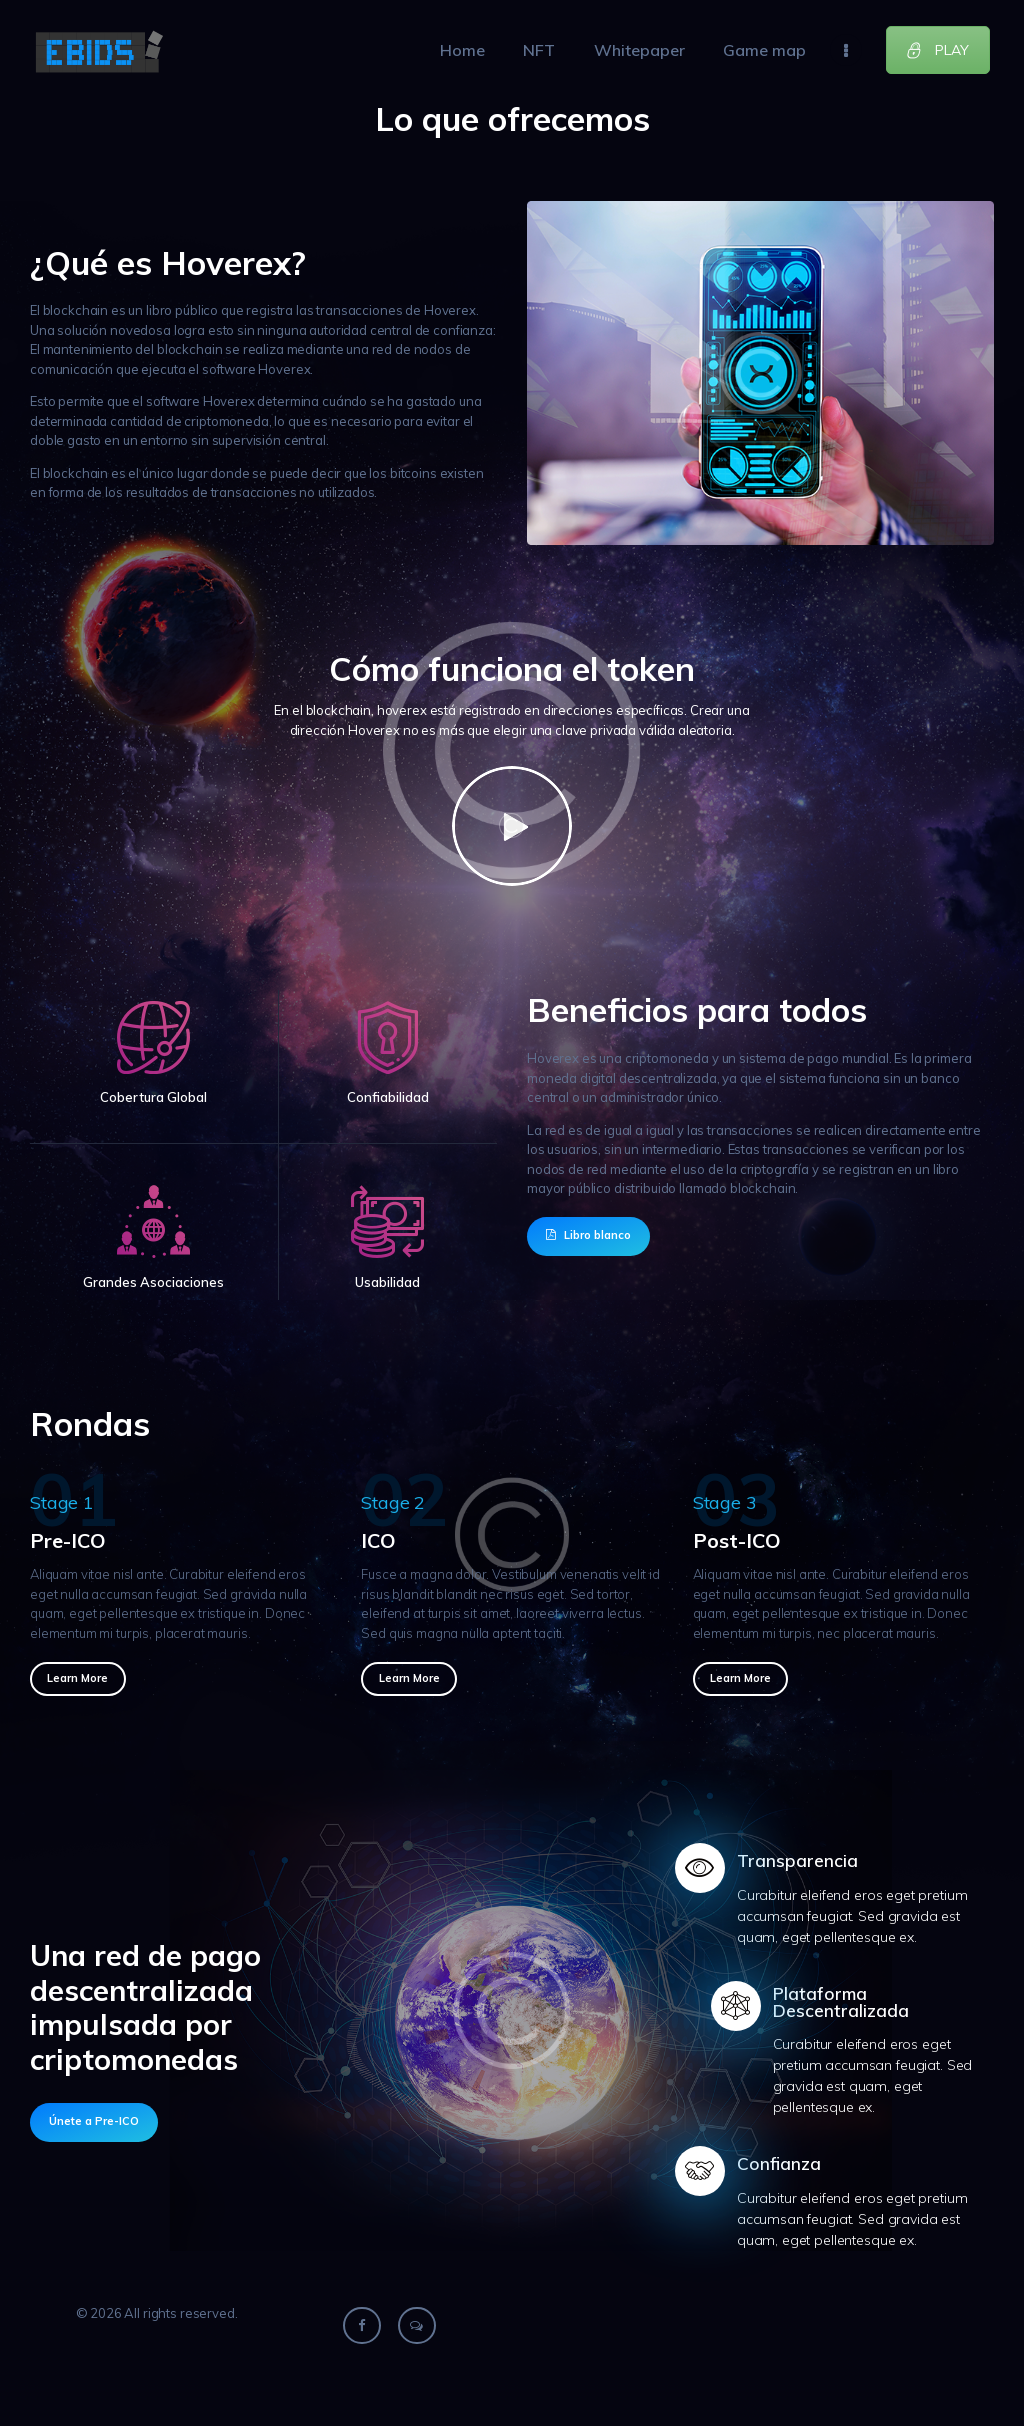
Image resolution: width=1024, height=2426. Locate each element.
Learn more (77, 1678)
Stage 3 (725, 1502)
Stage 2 (393, 1502)
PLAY (937, 50)
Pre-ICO (68, 1541)
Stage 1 (62, 1502)
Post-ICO (737, 1541)
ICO (378, 1541)
